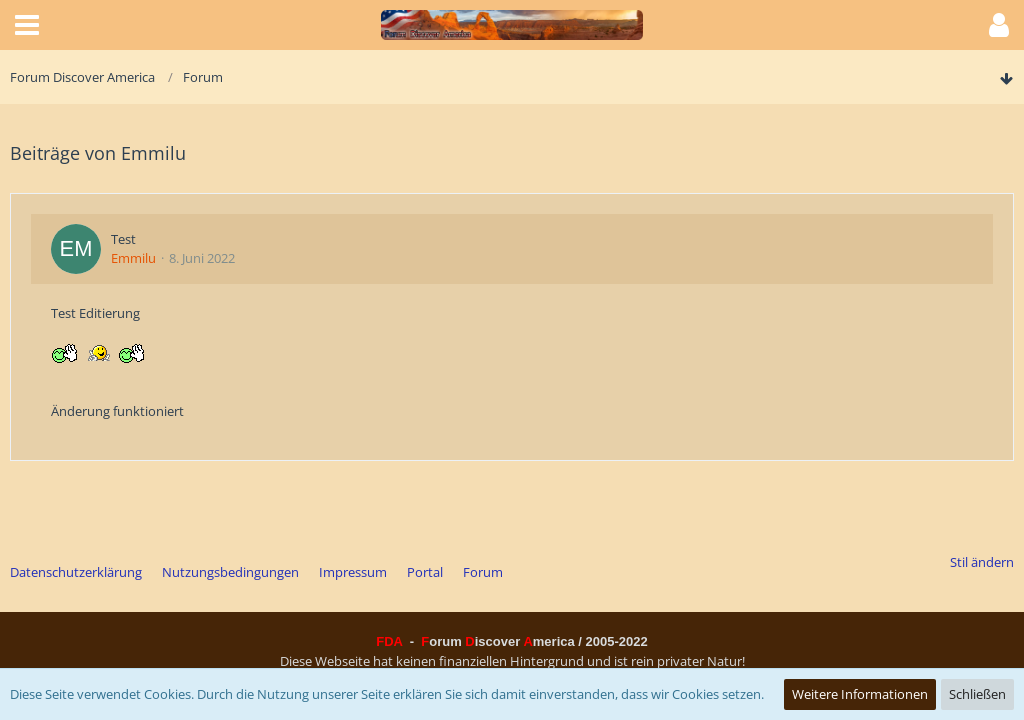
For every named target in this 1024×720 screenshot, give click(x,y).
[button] (27, 25)
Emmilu (133, 258)
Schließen (977, 694)
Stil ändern (982, 562)
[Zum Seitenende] (1006, 79)
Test (123, 239)
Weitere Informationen (860, 694)
